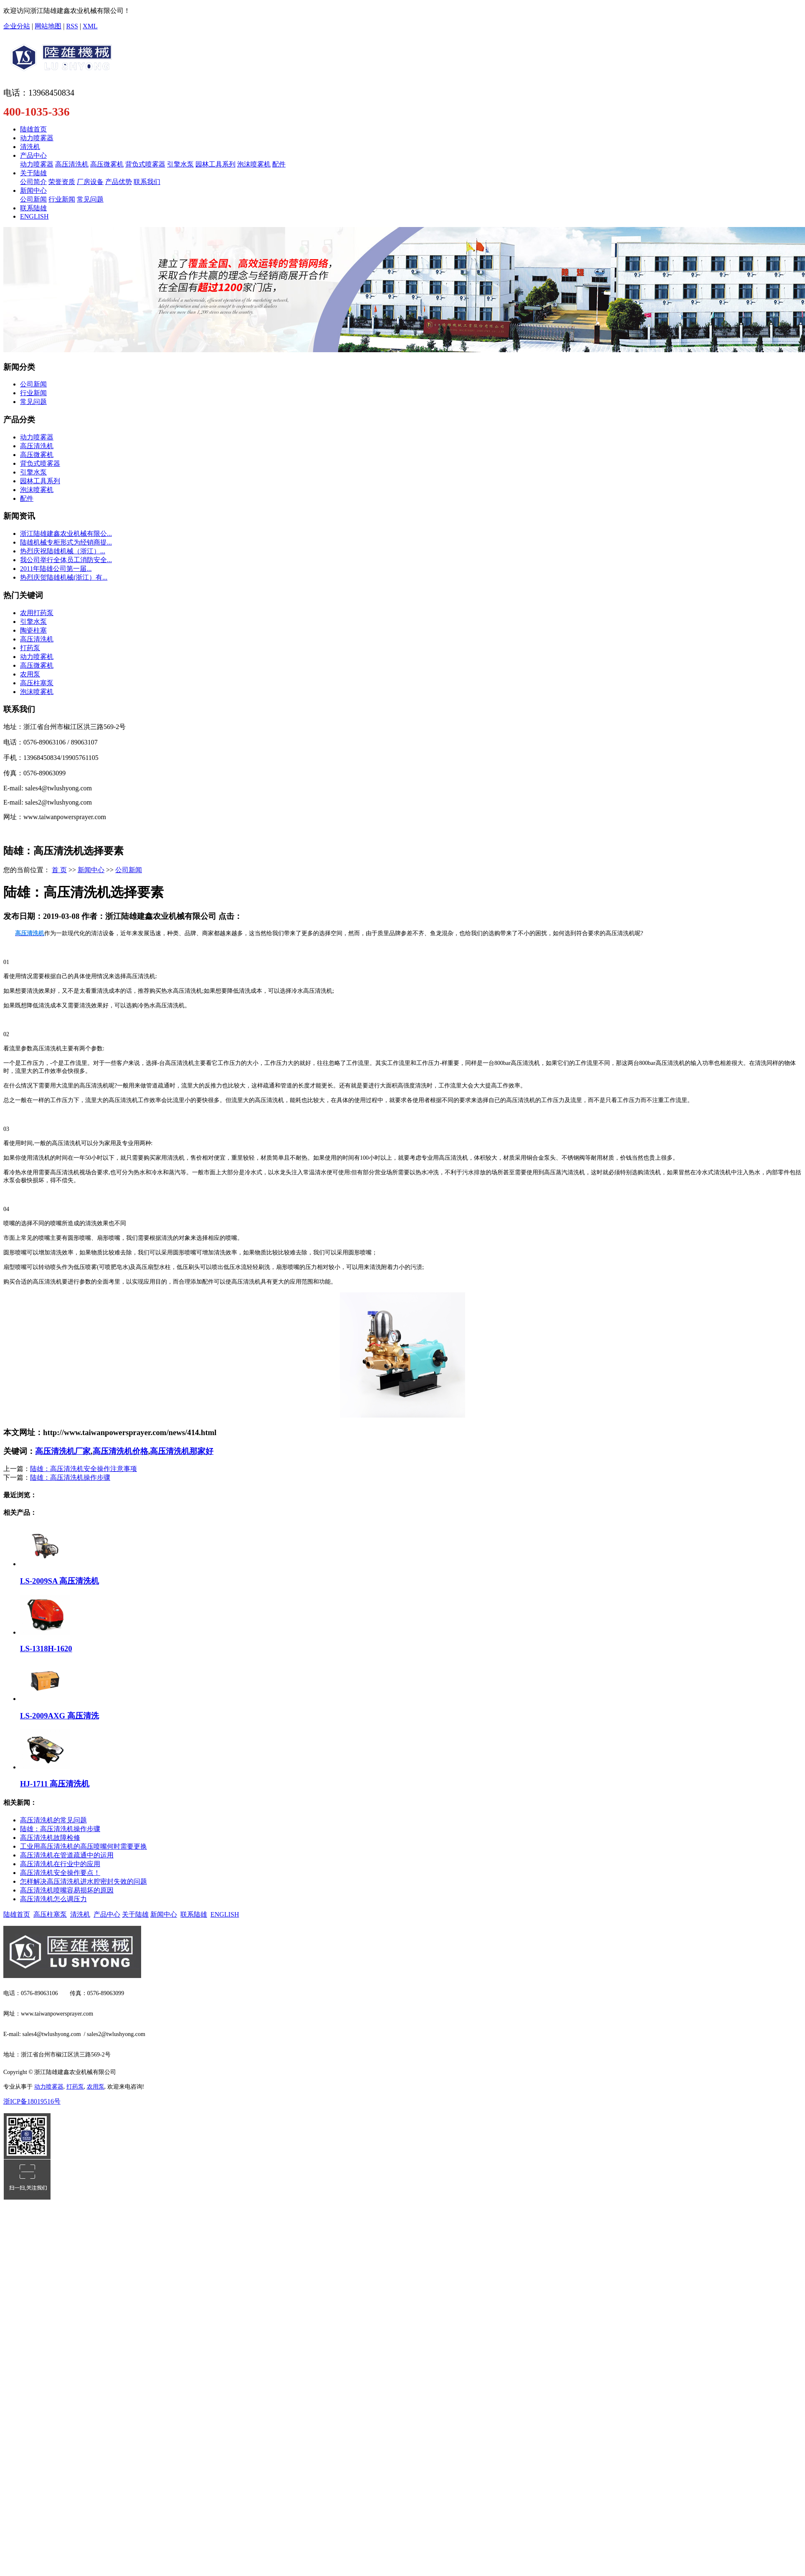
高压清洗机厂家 (63, 1451)
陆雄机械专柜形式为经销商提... (66, 542)
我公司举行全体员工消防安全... (66, 559)
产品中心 (33, 155)
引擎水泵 (180, 164)
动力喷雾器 (36, 137)
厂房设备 (90, 181)
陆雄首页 (33, 129)
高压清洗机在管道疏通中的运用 (67, 1855)
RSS (72, 26)
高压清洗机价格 (120, 1451)
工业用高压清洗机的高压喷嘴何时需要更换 (83, 1846)
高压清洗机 (72, 164)
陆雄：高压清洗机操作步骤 (70, 1477)
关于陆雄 (33, 173)
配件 (279, 164)
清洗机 (30, 146)
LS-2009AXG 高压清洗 (59, 1715)
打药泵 (30, 647)
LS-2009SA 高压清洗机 (59, 1581)
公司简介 (33, 181)
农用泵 (30, 674)
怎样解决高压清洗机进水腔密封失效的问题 (83, 1881)
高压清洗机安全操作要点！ (60, 1872)
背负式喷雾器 (145, 164)
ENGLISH (34, 216)
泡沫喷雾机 (254, 164)
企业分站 (16, 26)
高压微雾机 (107, 164)
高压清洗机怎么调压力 (53, 1898)
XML (90, 26)
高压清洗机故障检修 (50, 1837)
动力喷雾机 (36, 656)
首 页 (59, 869)
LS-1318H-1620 (46, 1648)
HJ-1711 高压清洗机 (54, 1783)
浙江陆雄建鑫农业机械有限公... (66, 533)
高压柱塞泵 (36, 682)
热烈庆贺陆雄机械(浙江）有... (63, 577)
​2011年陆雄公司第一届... (55, 568)
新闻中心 (33, 190)
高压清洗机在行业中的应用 (60, 1863)
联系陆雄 (33, 208)
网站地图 (48, 26)
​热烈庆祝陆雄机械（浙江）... (62, 551)
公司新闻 (33, 199)
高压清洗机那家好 (181, 1451)
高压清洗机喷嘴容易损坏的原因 (67, 1890)
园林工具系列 (215, 164)
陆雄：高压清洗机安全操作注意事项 (83, 1468)
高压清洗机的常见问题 (53, 1820)
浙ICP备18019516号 (32, 2101)
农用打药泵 (36, 612)
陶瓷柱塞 (33, 630)
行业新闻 (61, 199)
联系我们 (147, 181)
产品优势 (118, 181)
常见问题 (90, 199)
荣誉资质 (61, 181)
